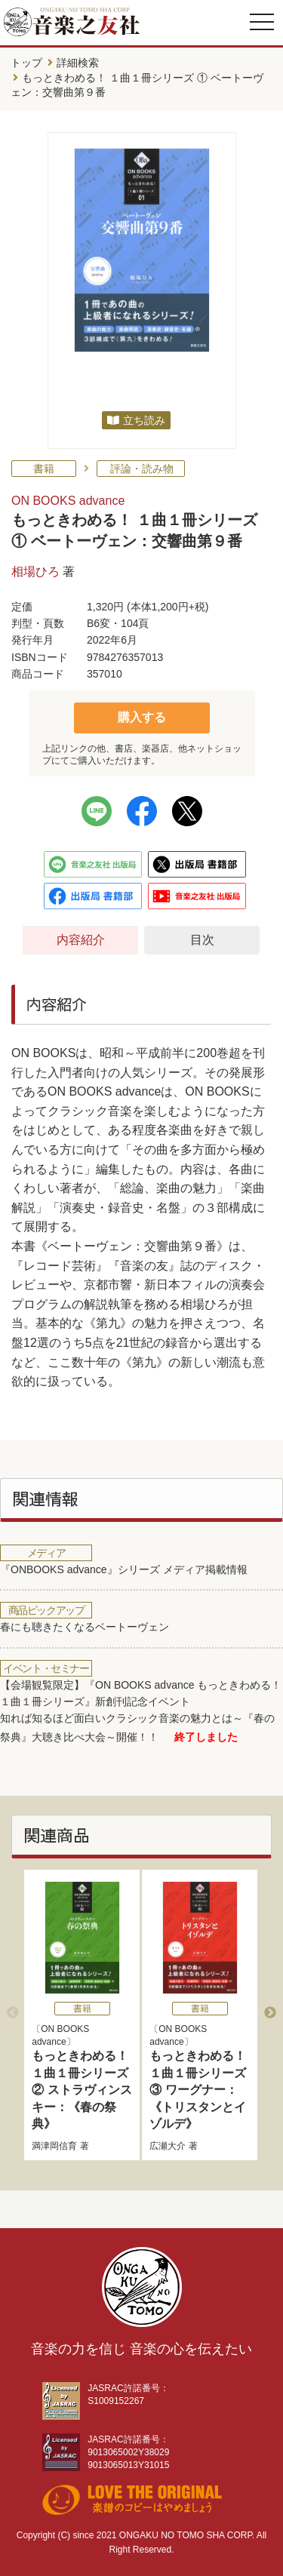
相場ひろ (35, 571)
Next (270, 2013)
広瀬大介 (167, 2146)
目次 (202, 939)
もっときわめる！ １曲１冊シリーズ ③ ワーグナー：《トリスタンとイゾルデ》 (197, 2089)
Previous (12, 2013)
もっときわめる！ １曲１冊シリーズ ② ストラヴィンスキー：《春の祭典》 (81, 2089)
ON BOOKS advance (68, 500)
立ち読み (144, 420)
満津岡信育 (54, 2146)
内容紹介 (81, 939)
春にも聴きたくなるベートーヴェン (84, 1627)
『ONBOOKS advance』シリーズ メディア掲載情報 (124, 1569)
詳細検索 (78, 63)
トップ (26, 63)
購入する (142, 717)
